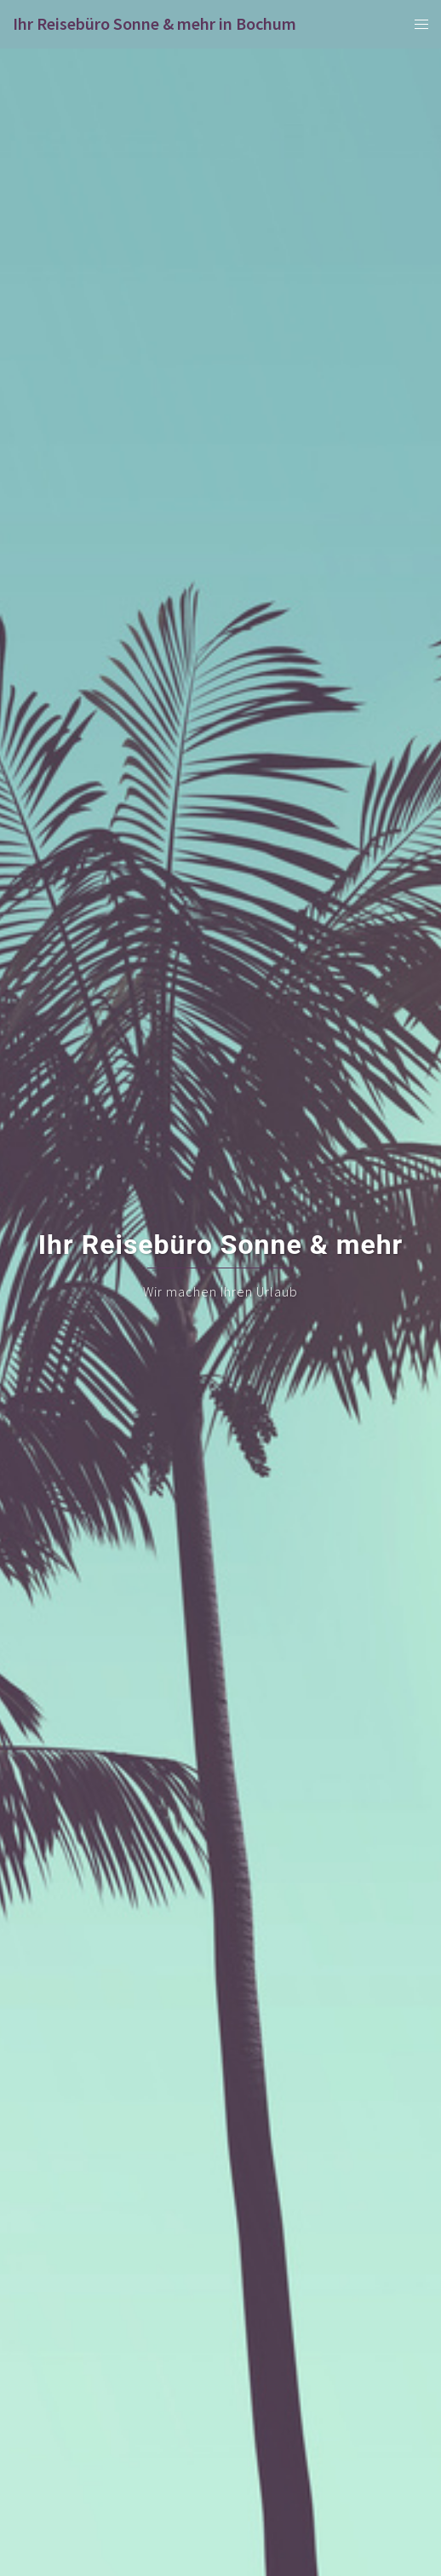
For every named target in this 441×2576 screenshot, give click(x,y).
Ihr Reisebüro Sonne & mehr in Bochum (154, 23)
